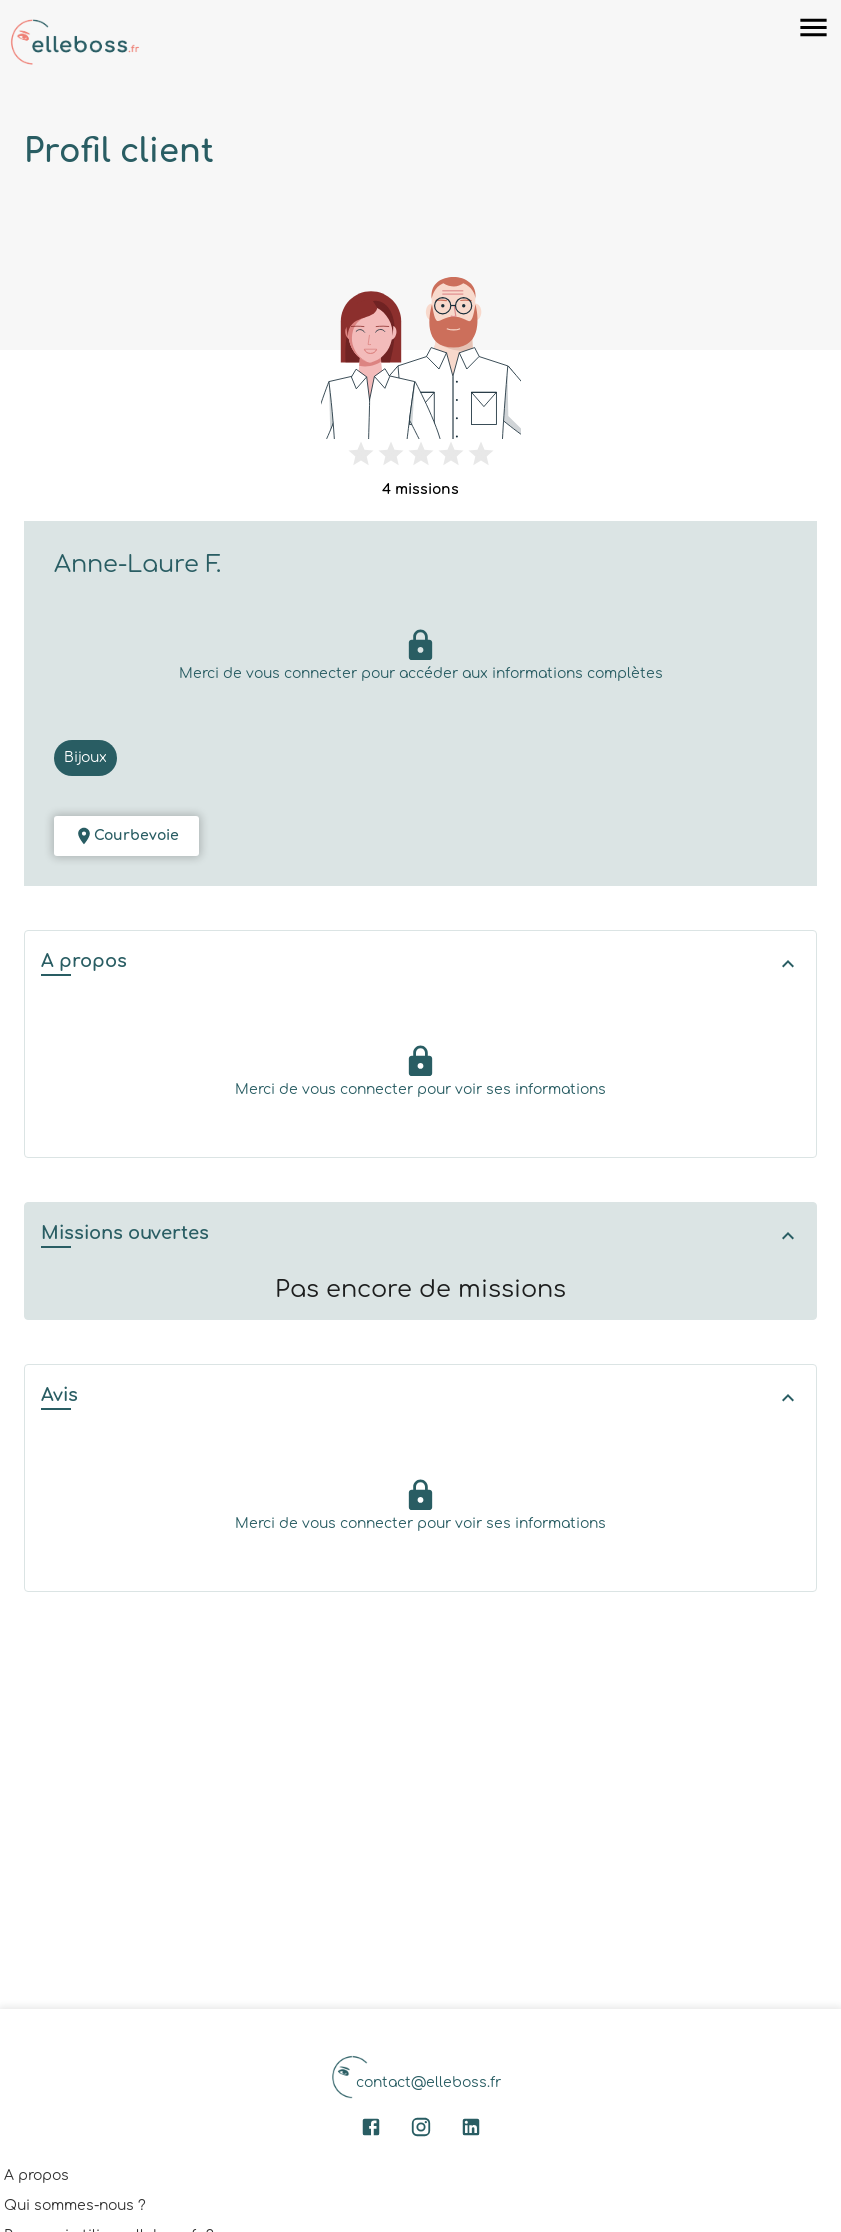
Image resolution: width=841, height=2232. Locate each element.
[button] (420, 963)
